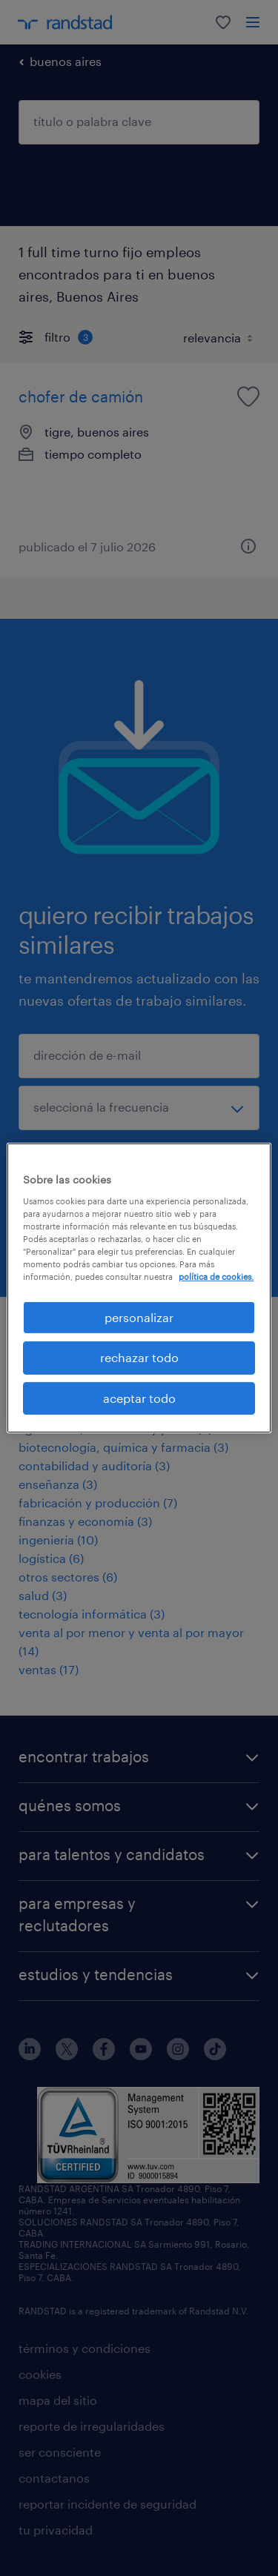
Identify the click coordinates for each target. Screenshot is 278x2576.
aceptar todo (139, 1398)
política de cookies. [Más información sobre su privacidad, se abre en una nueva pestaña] (216, 1276)
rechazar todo (139, 1357)
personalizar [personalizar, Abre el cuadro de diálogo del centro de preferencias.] (139, 1317)
